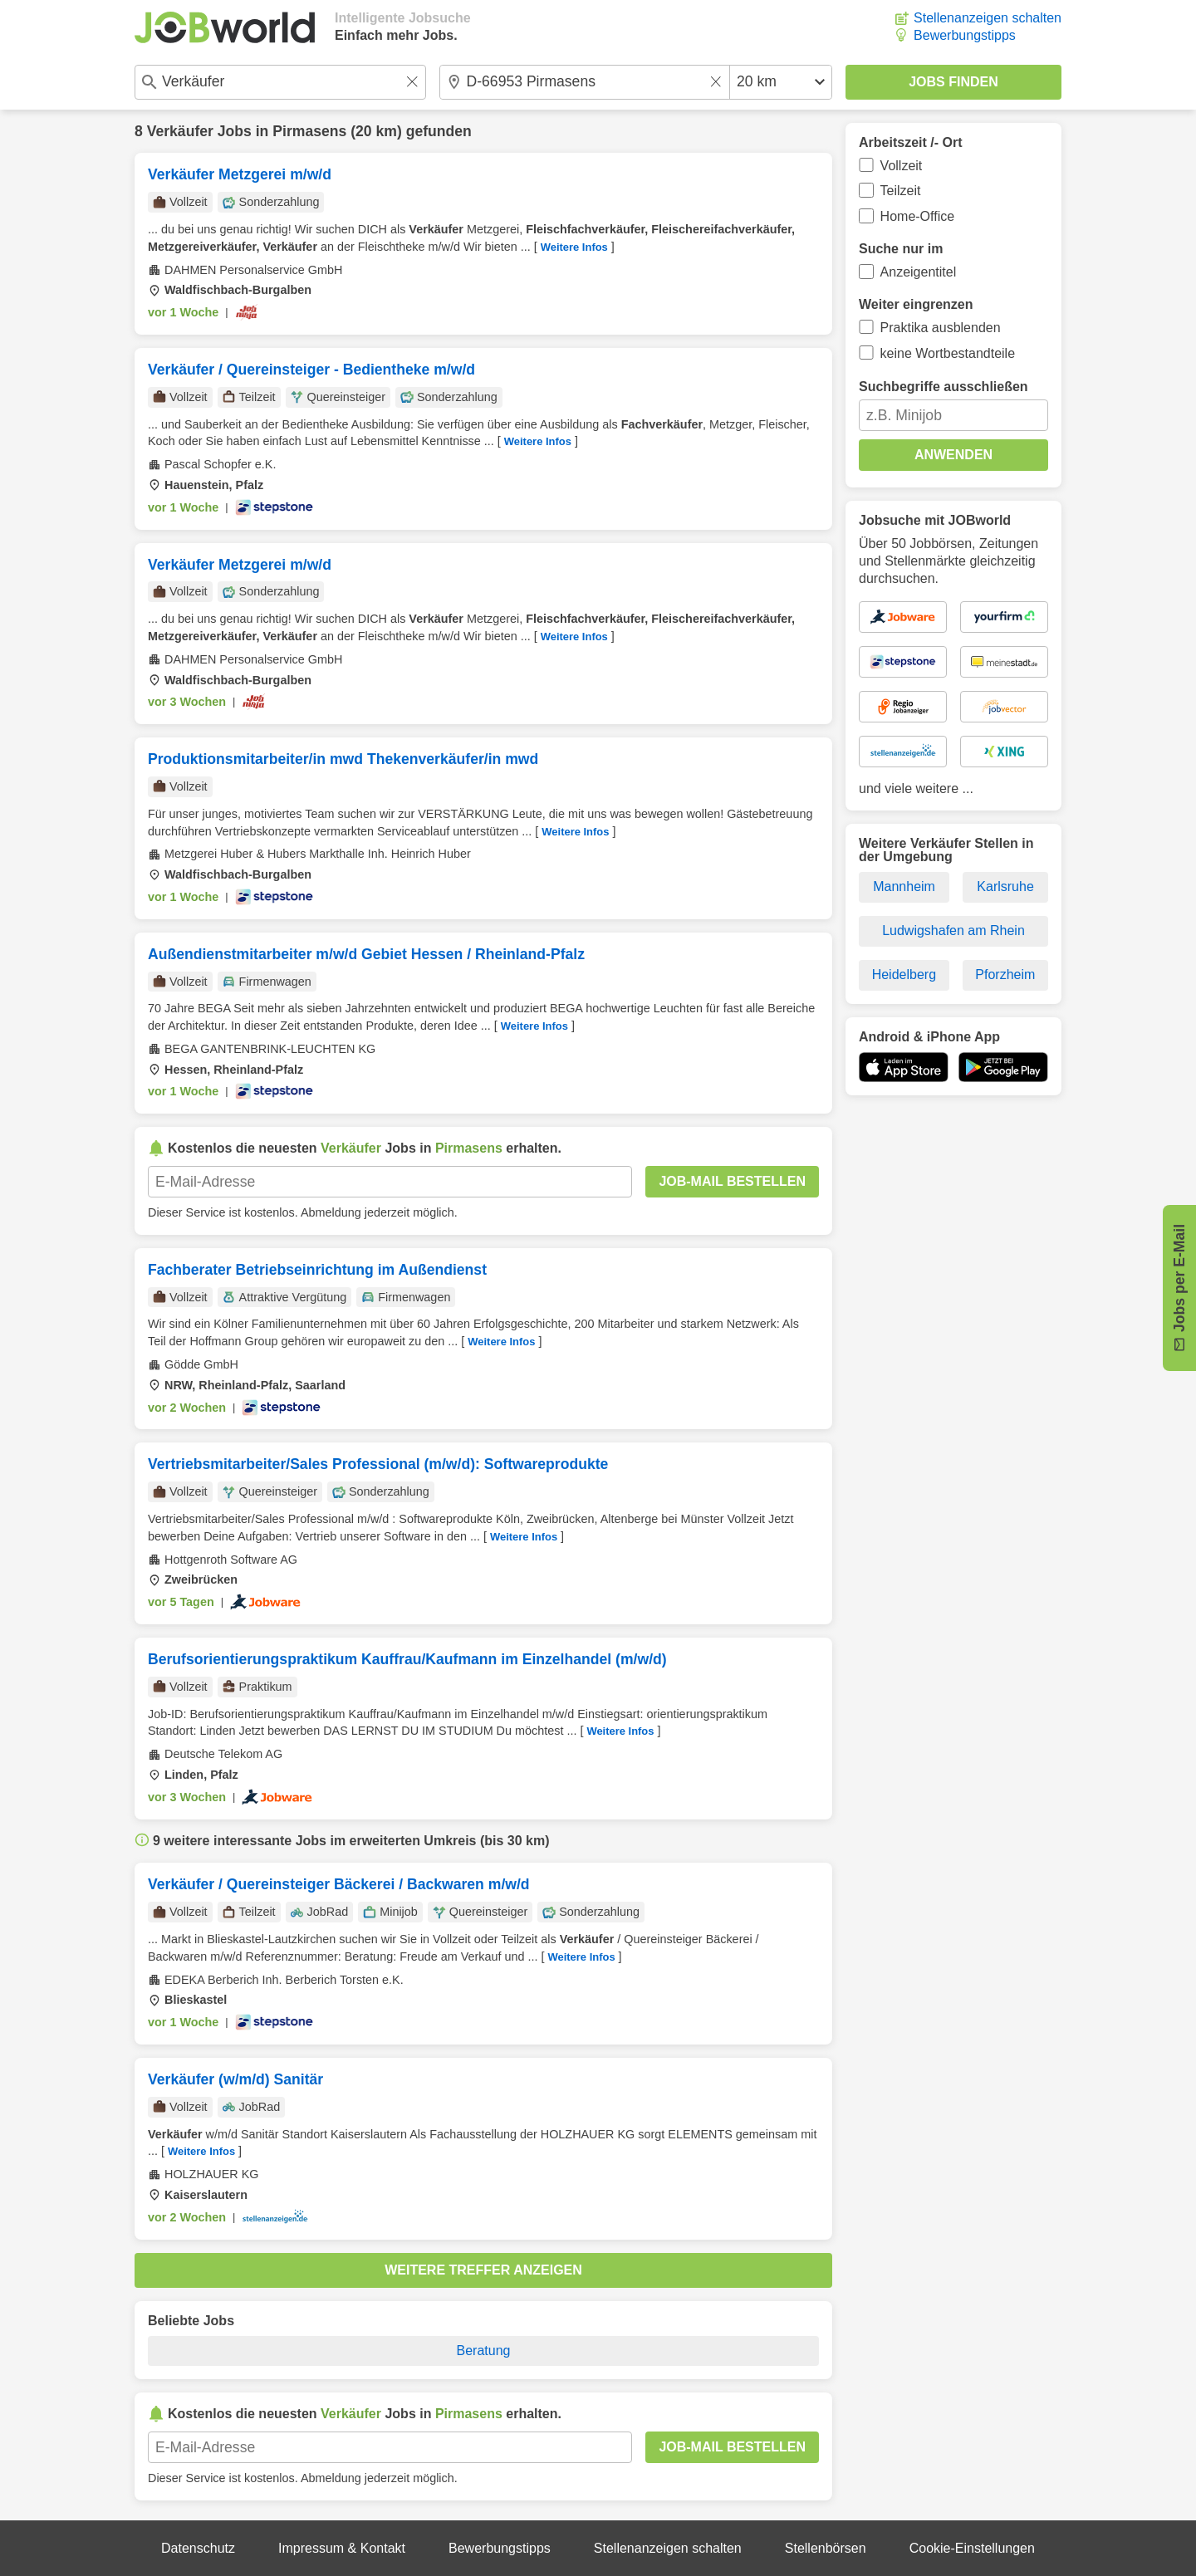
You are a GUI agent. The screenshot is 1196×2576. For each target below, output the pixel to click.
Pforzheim (1005, 974)
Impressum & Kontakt (341, 2548)
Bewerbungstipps (965, 35)
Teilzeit (900, 191)
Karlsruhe (1005, 886)
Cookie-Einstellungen (972, 2548)
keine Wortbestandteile (947, 353)
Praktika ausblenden (940, 328)
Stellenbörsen (825, 2548)
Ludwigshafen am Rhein (953, 930)
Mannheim (904, 886)
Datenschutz (198, 2548)
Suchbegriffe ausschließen (943, 387)
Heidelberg (904, 974)
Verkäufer (180, 131)
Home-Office (917, 216)
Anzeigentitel (918, 272)
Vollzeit (901, 166)
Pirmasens (309, 131)
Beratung (484, 2350)
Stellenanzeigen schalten (987, 18)
